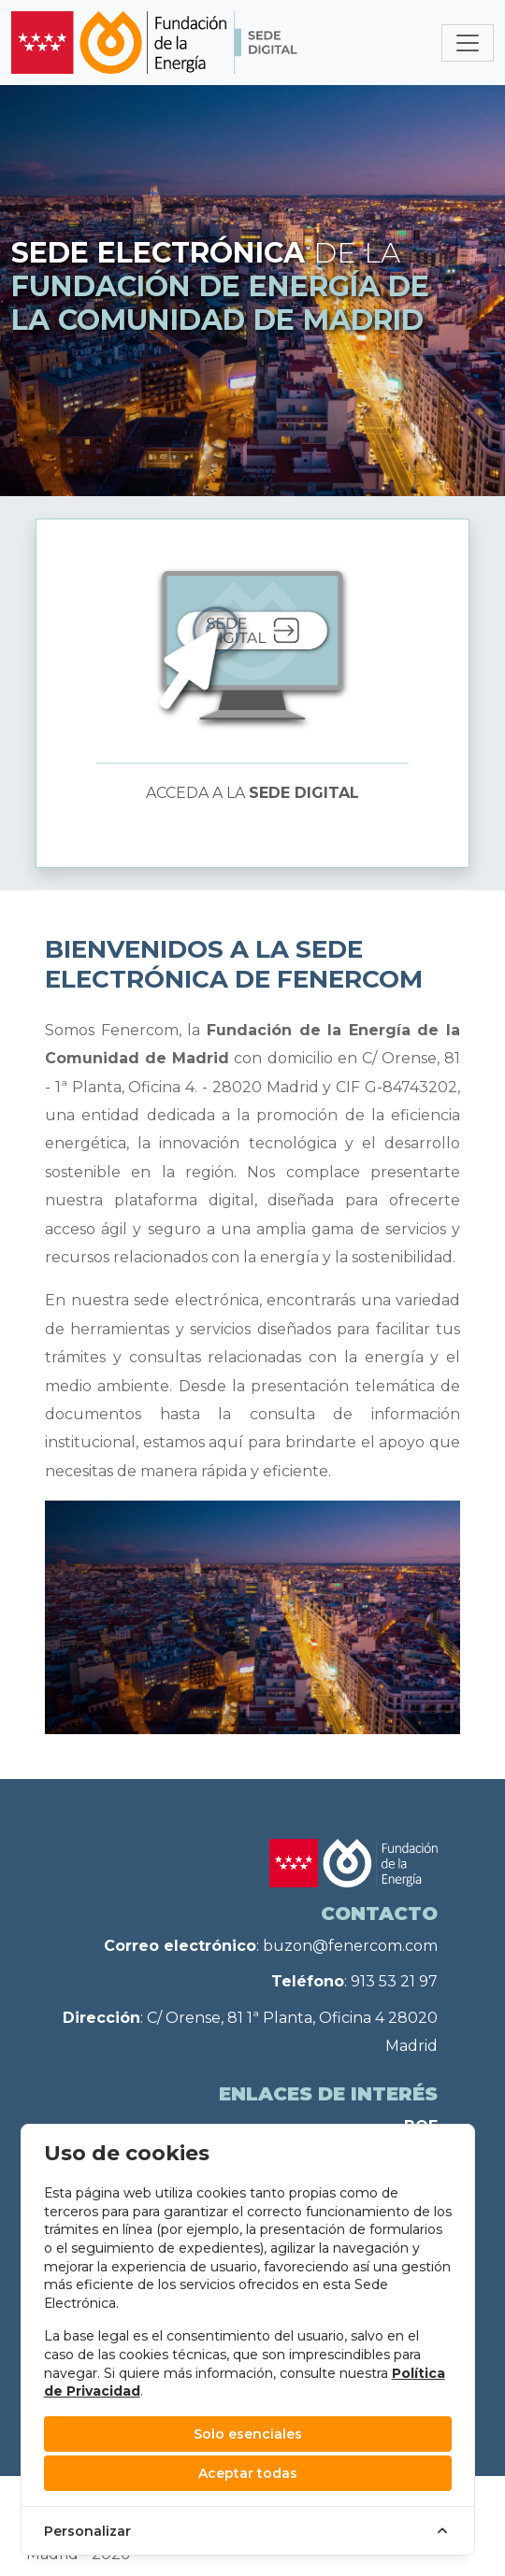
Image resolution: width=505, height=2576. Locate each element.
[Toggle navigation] (467, 43)
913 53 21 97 (394, 1981)
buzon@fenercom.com (350, 1946)
